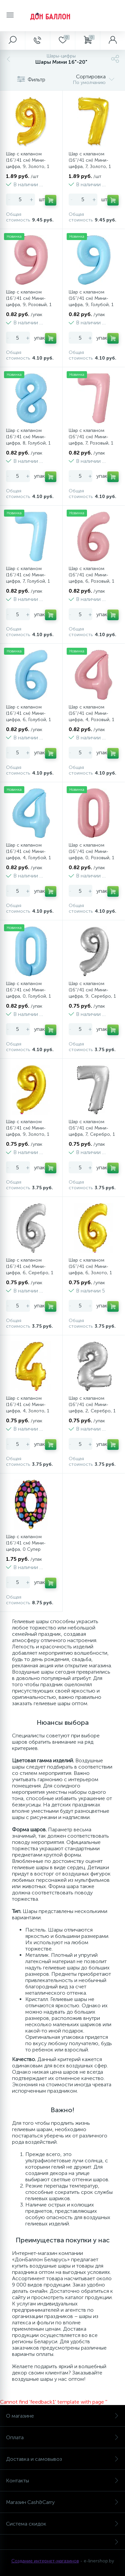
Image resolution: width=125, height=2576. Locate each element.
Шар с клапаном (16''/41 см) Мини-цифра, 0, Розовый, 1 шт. (91, 854)
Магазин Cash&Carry (62, 2502)
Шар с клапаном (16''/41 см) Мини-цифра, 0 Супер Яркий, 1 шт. (26, 1546)
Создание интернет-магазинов (45, 2561)
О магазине (62, 2416)
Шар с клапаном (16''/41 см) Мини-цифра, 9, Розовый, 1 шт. (29, 301)
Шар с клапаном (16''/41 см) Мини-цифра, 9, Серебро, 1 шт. (92, 993)
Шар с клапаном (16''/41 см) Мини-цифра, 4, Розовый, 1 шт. (91, 716)
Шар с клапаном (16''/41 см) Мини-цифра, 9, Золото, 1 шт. (27, 163)
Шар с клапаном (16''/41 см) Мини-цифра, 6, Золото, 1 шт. (90, 1269)
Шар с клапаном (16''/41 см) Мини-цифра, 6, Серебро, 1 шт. (29, 1269)
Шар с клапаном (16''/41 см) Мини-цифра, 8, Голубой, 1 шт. (28, 440)
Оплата (62, 2437)
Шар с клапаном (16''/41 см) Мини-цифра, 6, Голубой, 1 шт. (28, 716)
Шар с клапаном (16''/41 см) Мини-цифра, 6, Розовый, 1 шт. (91, 578)
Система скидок (62, 2524)
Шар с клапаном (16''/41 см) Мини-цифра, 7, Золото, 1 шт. (90, 163)
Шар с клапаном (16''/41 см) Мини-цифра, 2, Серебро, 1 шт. (92, 1407)
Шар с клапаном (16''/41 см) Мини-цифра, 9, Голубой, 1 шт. (91, 301)
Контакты (62, 2480)
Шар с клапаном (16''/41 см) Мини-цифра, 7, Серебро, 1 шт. (92, 1131)
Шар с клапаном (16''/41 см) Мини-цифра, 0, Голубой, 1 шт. (28, 993)
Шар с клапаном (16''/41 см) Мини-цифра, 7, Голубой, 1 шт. (28, 578)
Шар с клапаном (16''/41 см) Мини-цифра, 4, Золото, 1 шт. (27, 1407)
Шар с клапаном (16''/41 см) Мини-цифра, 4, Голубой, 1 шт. (28, 854)
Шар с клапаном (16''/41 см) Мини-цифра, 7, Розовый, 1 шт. (91, 440)
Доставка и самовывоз (62, 2459)
